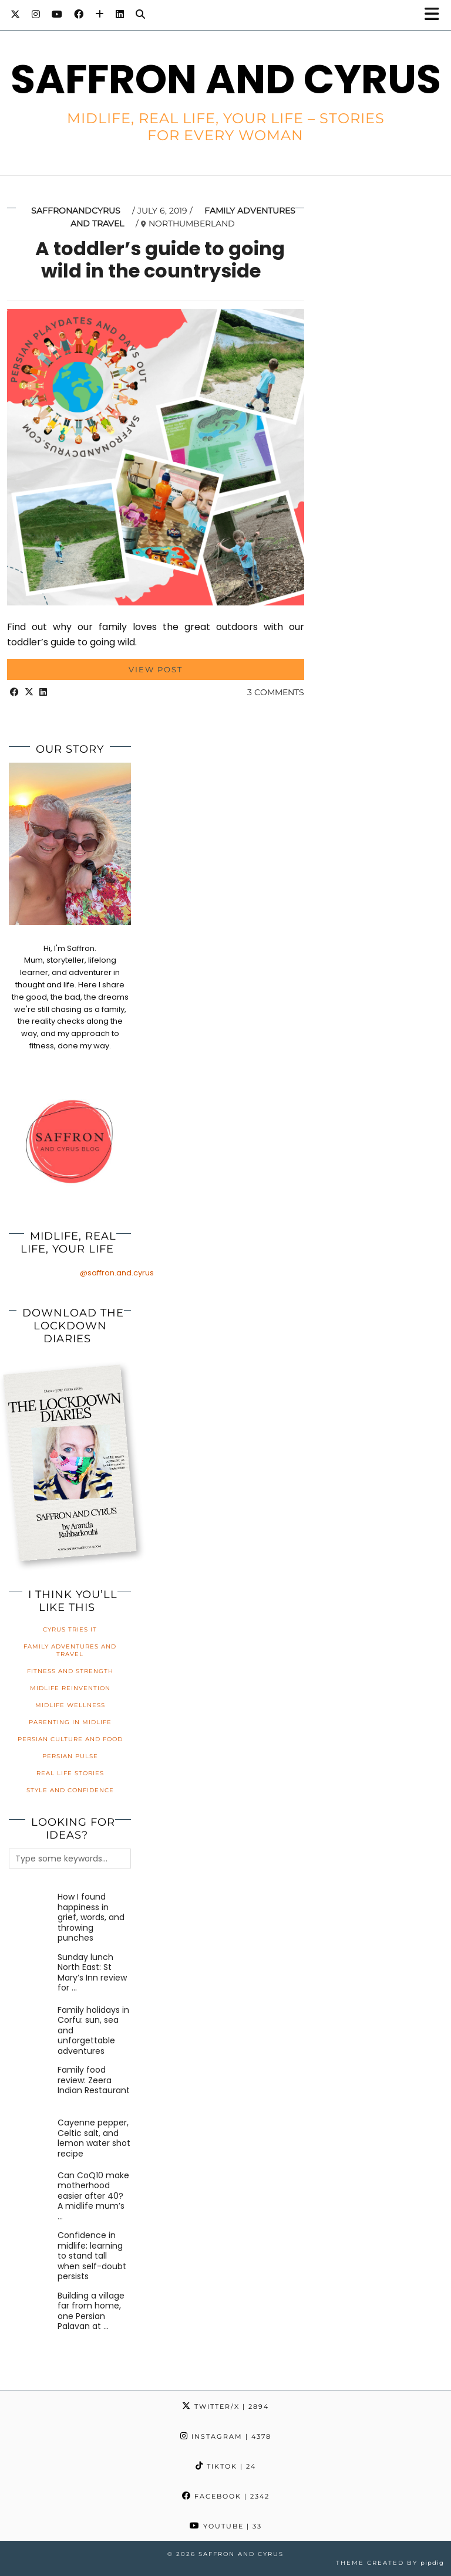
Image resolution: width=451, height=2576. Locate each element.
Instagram (225, 2436)
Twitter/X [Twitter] (225, 2406)
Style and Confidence (70, 1790)
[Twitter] (15, 14)
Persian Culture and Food (70, 1739)
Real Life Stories (70, 1773)
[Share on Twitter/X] (29, 692)
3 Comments (275, 692)
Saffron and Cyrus (226, 78)
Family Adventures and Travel (69, 1650)
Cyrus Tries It (70, 1629)
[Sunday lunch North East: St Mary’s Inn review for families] (31, 1974)
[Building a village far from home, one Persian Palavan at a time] (31, 2313)
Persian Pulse (70, 1756)
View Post (156, 669)
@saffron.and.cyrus (117, 1272)
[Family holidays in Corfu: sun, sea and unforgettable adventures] (31, 2027)
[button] (435, 15)
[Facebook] (78, 14)
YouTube (226, 2526)
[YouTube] (57, 14)
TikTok (226, 2466)
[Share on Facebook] (14, 692)
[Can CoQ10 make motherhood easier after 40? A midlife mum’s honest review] (31, 2193)
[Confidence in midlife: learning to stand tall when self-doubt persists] (31, 2252)
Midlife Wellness (70, 1705)
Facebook (226, 2496)
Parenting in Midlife (70, 1722)
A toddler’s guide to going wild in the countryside (160, 259)
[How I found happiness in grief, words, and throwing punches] (31, 1914)
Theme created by (390, 2563)
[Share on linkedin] (43, 692)
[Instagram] (36, 14)
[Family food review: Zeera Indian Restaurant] (31, 2087)
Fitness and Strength (70, 1671)
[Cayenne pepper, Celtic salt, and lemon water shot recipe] (31, 2140)
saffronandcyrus (75, 210)
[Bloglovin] (99, 14)
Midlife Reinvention (70, 1688)
